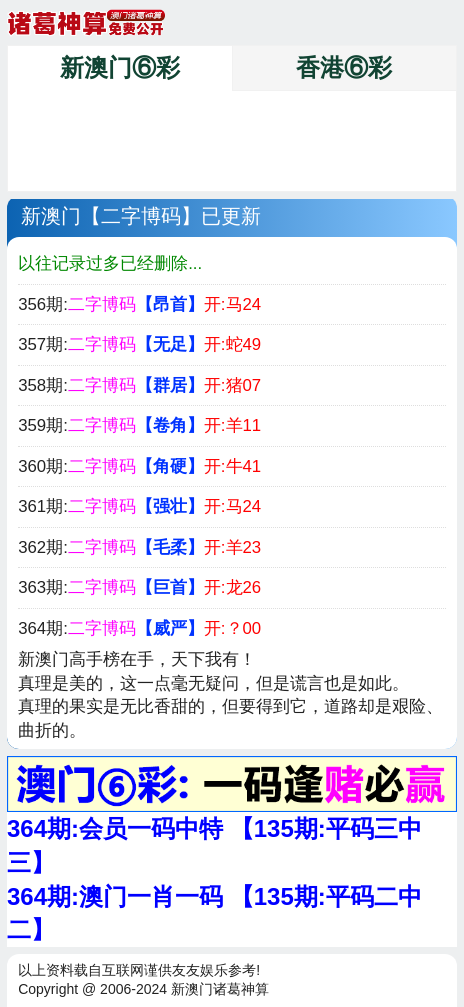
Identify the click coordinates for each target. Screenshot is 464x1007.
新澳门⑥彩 (120, 67)
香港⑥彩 (344, 67)
